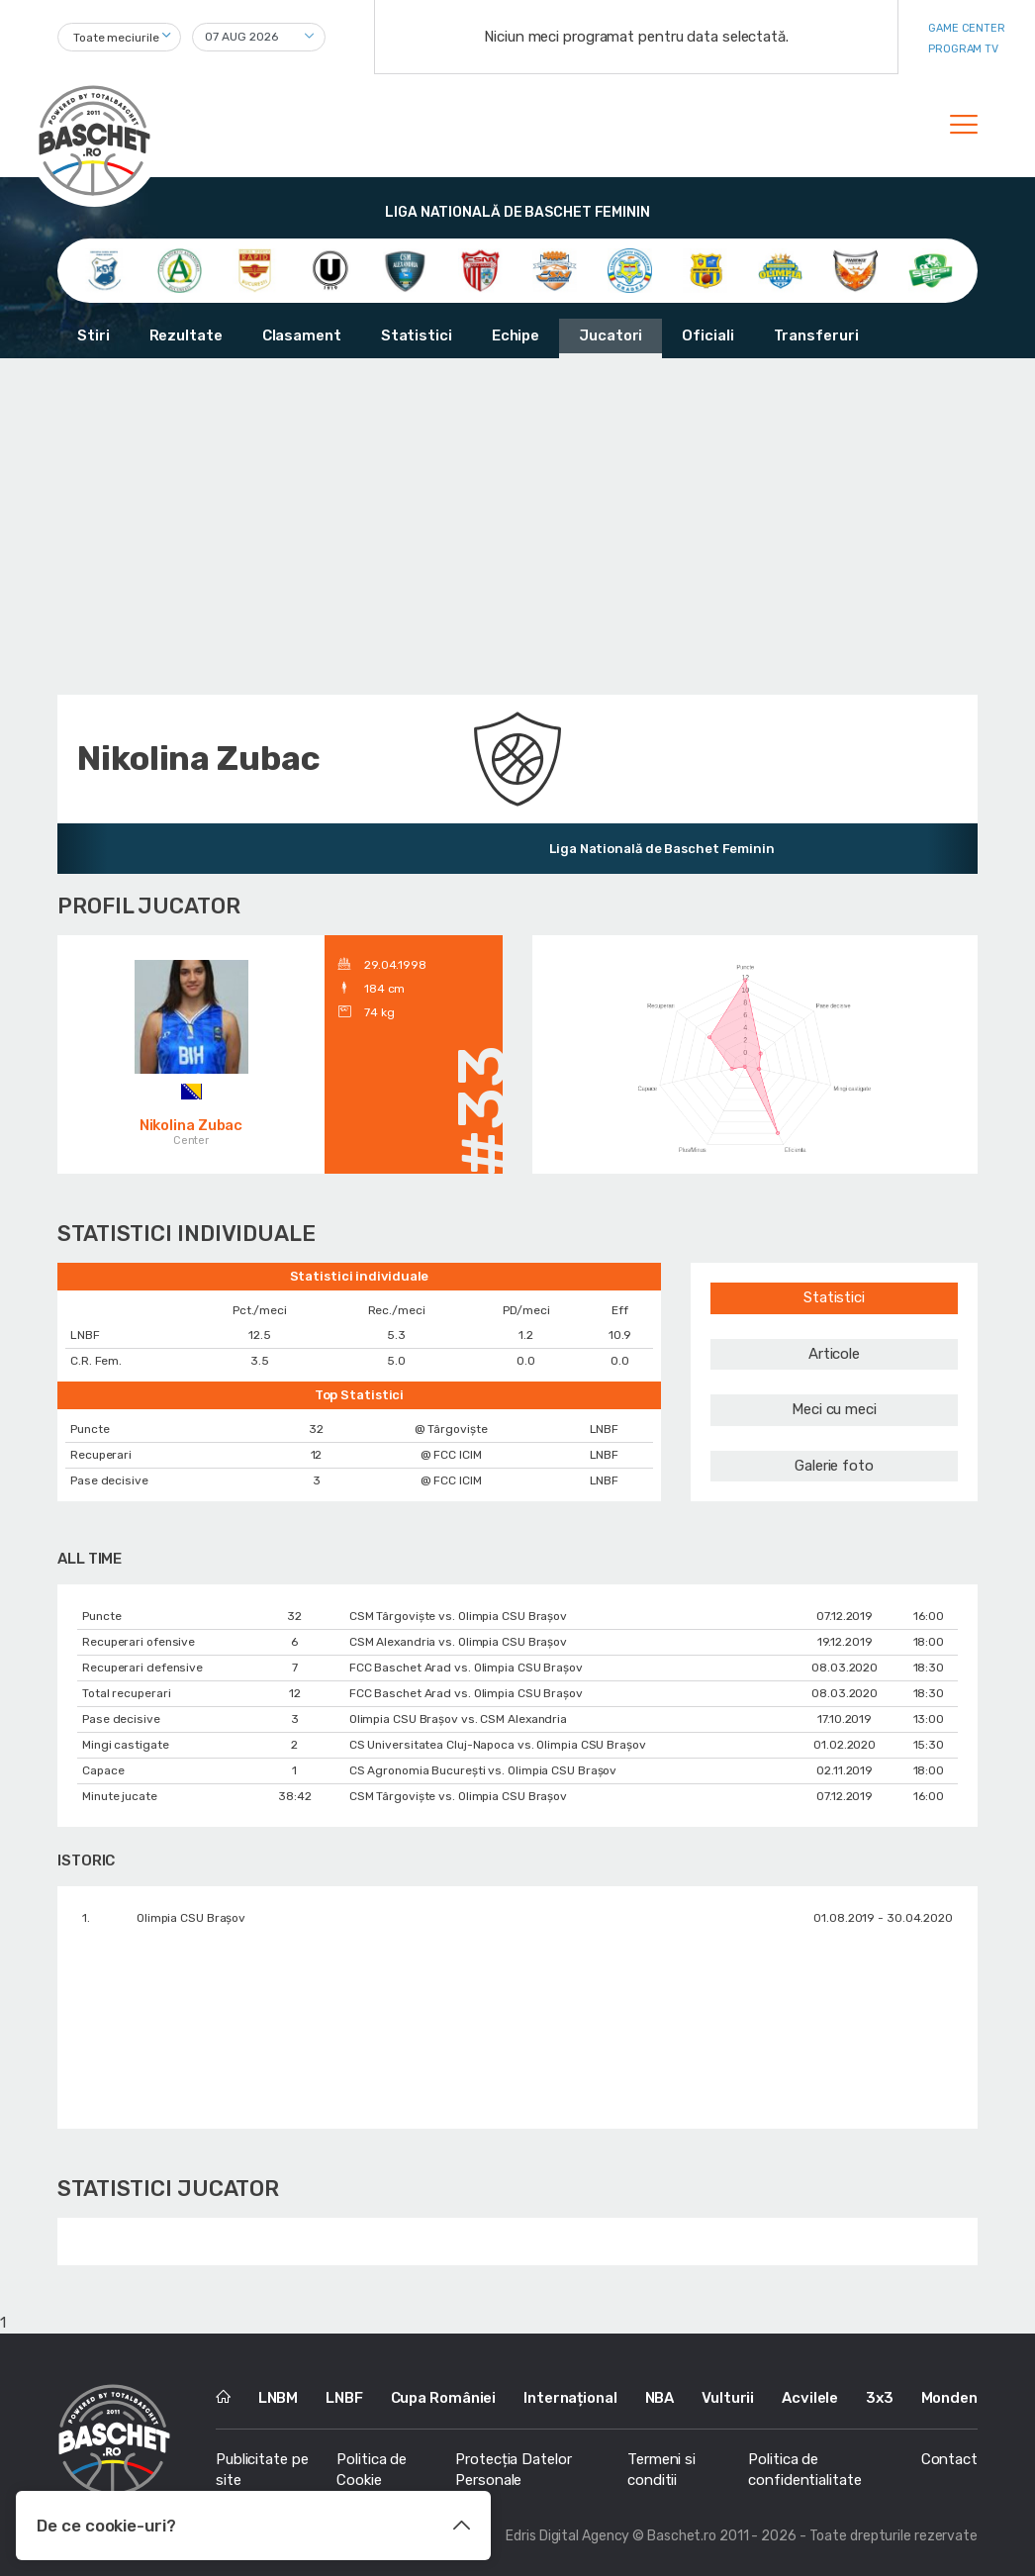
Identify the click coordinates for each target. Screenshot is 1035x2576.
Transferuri (816, 335)
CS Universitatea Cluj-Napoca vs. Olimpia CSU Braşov (497, 1745)
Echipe (515, 335)
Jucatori (610, 335)
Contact (949, 2459)
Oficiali (707, 335)
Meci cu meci (834, 1409)
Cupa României (444, 2398)
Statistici (416, 335)
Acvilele (810, 2398)
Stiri (93, 335)
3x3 (880, 2398)
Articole (834, 1354)
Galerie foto (834, 1466)
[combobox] (119, 37)
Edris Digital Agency (567, 2536)
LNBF (344, 2398)
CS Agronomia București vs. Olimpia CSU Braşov (483, 1770)
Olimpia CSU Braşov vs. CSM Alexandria (458, 1719)
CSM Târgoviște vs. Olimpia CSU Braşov (458, 1616)
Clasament (301, 335)
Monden (949, 2398)
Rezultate (186, 335)
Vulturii (728, 2398)
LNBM (278, 2398)
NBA (660, 2398)
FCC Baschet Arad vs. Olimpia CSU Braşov (466, 1667)
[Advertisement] (517, 526)
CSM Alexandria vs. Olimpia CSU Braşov (458, 1642)
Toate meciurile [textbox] (116, 38)
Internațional (570, 2398)
